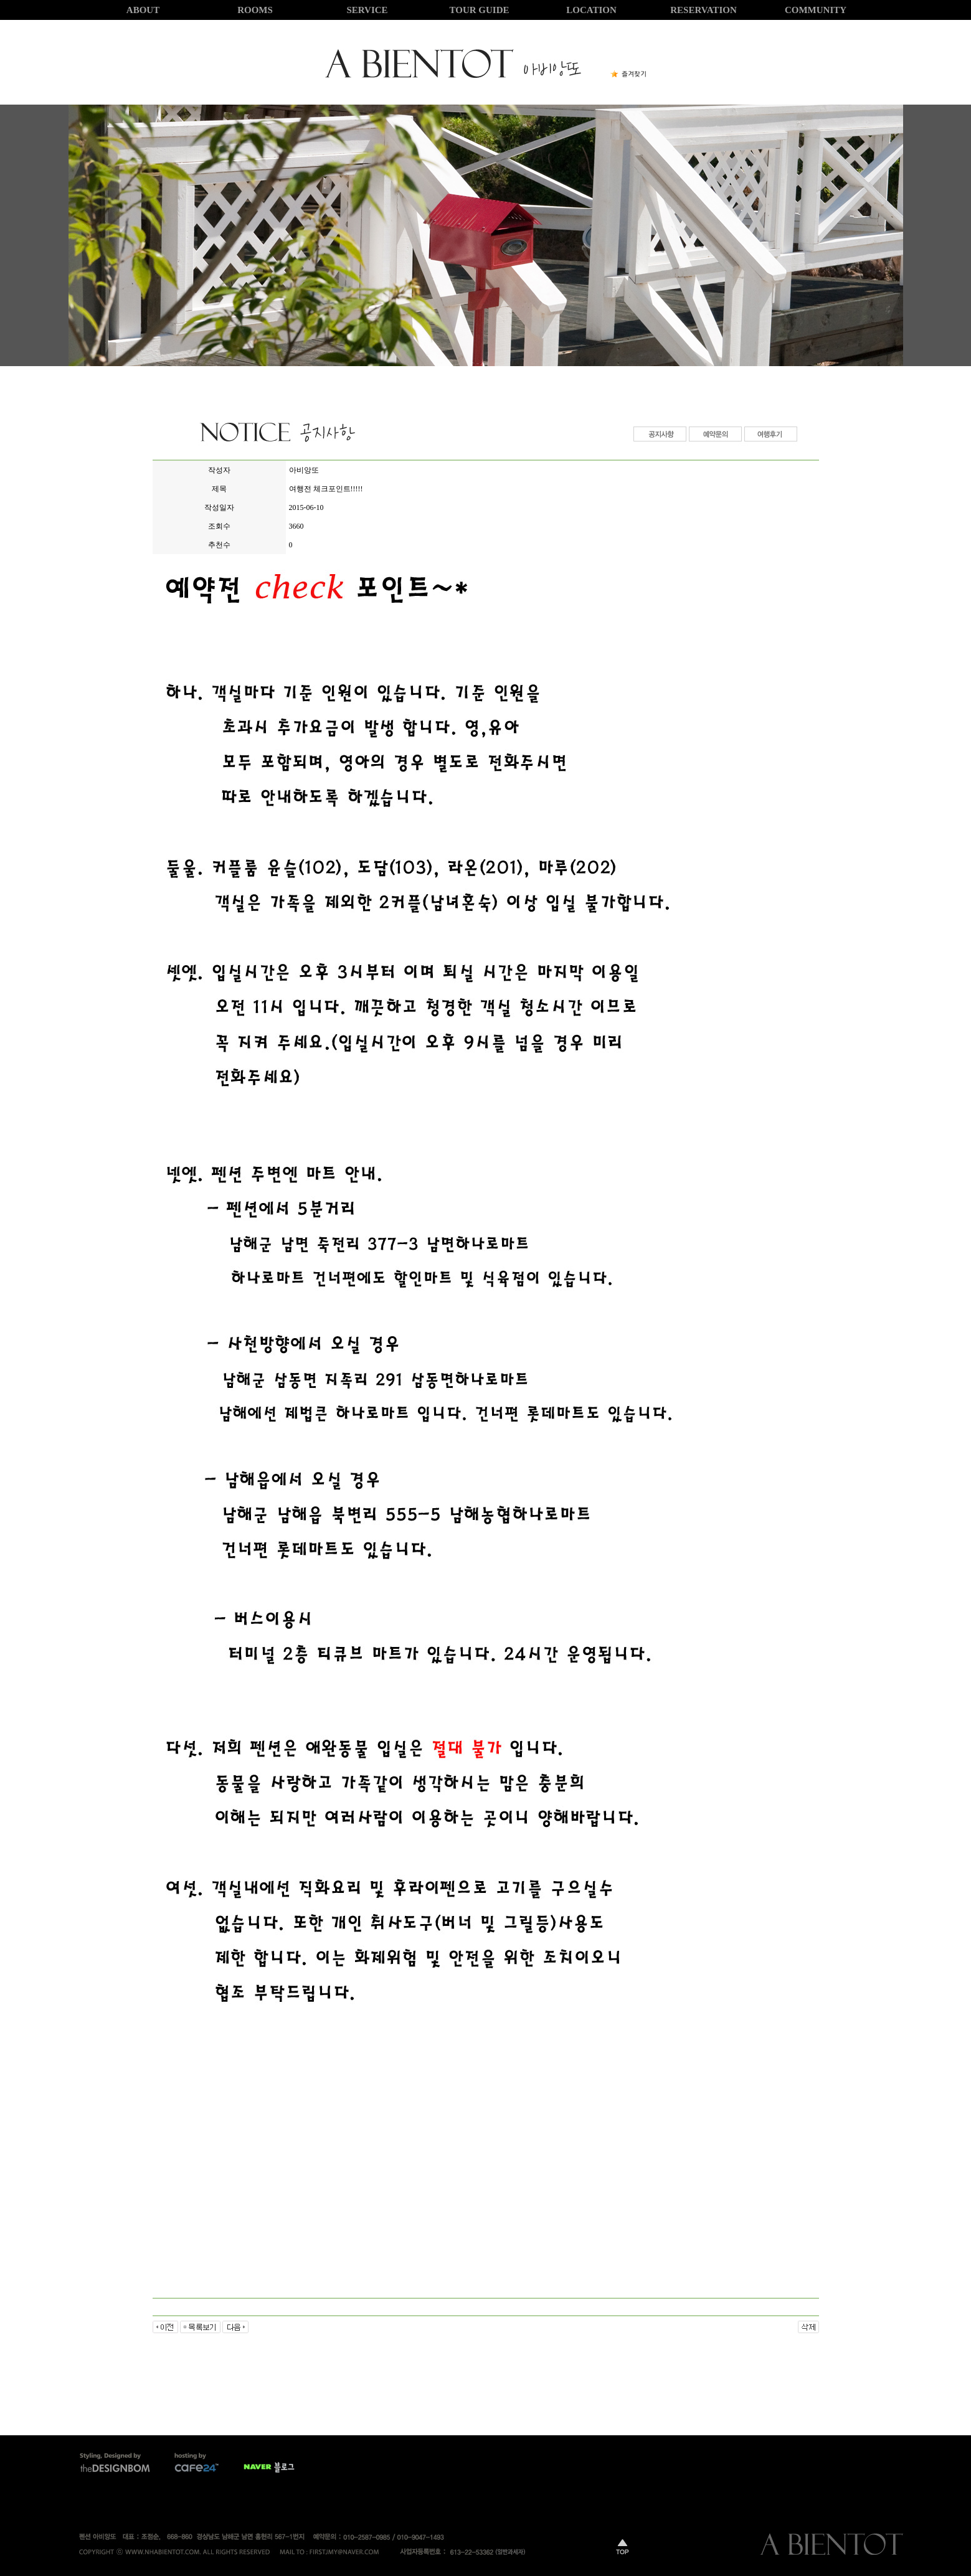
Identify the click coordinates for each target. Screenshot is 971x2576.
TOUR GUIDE (479, 10)
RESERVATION (703, 10)
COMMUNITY (815, 10)
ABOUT (142, 10)
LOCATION (591, 10)
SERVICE (366, 10)
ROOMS (255, 10)
